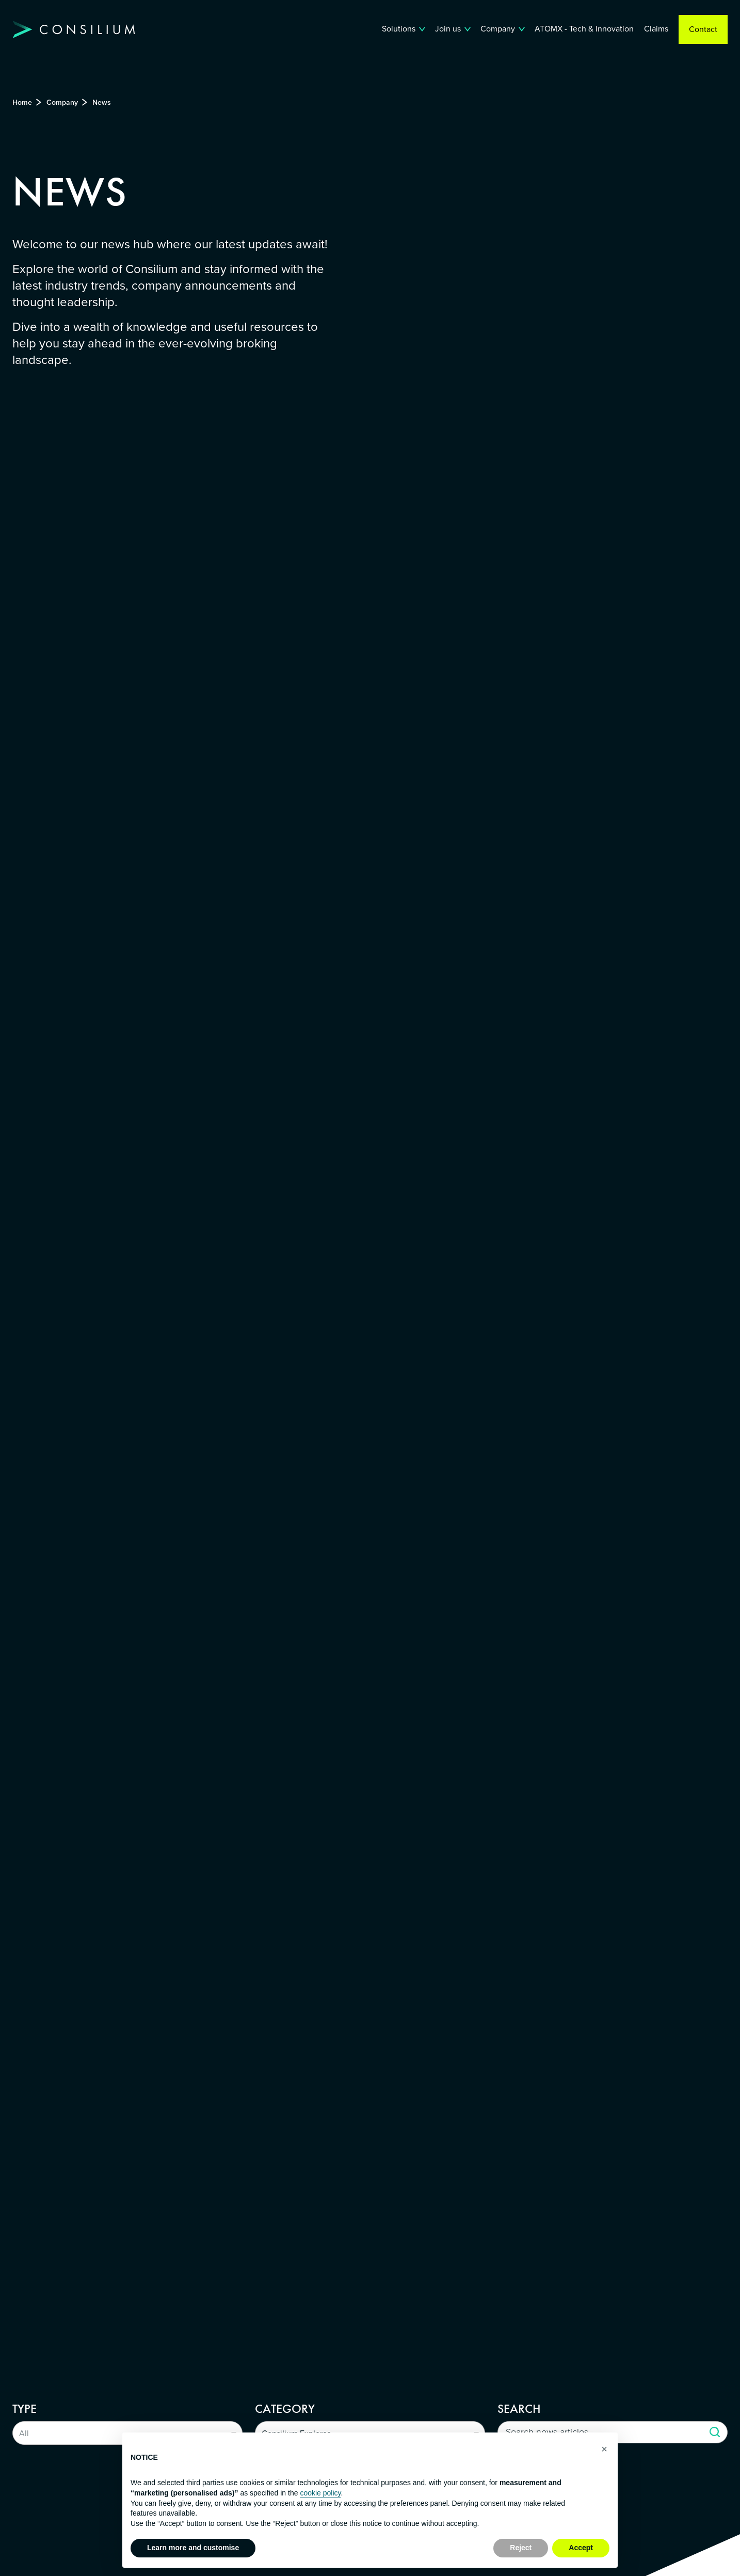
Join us (448, 29)
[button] (604, 2449)
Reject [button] (521, 2547)
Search (519, 2409)
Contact (703, 29)
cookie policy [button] (320, 2493)
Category (285, 2409)
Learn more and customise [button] (193, 2547)
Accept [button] (581, 2547)
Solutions (398, 29)
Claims (656, 29)
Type (24, 2409)
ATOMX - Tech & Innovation (584, 29)
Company (497, 29)
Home (22, 102)
